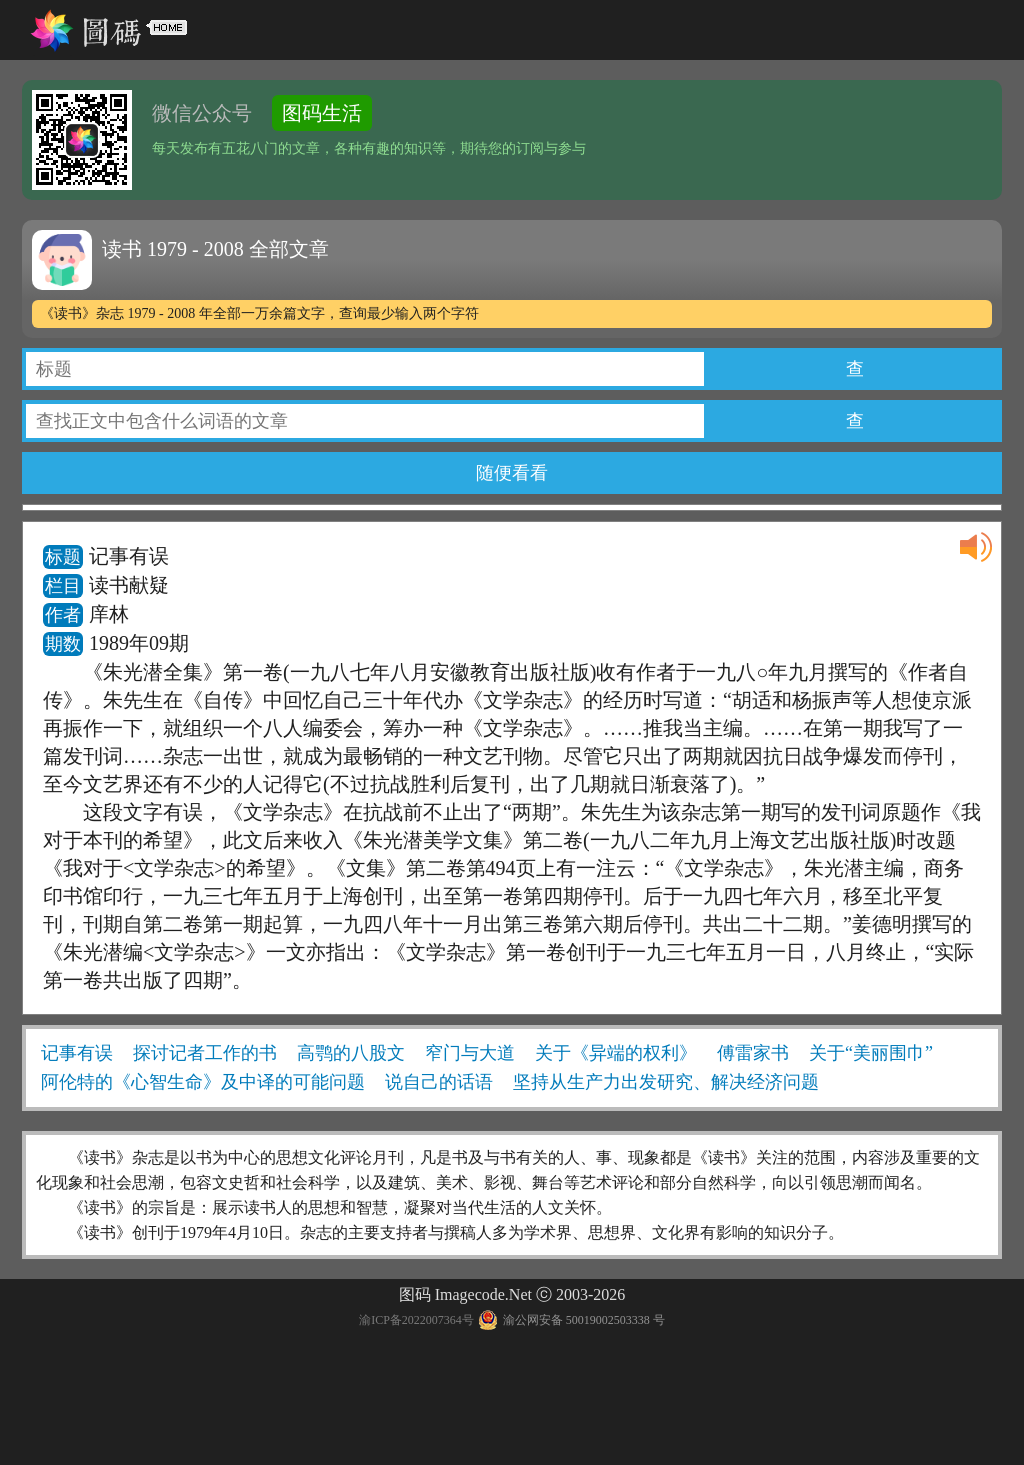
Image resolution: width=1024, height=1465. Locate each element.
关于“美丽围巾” (871, 1053)
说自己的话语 (439, 1082)
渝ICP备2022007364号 (416, 1320)
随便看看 (512, 473)
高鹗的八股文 (351, 1053)
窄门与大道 (470, 1053)
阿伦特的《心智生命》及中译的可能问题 (203, 1082)
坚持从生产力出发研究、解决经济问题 (666, 1082)
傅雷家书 (753, 1053)
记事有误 (77, 1053)
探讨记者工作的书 (205, 1053)
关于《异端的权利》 (616, 1053)
